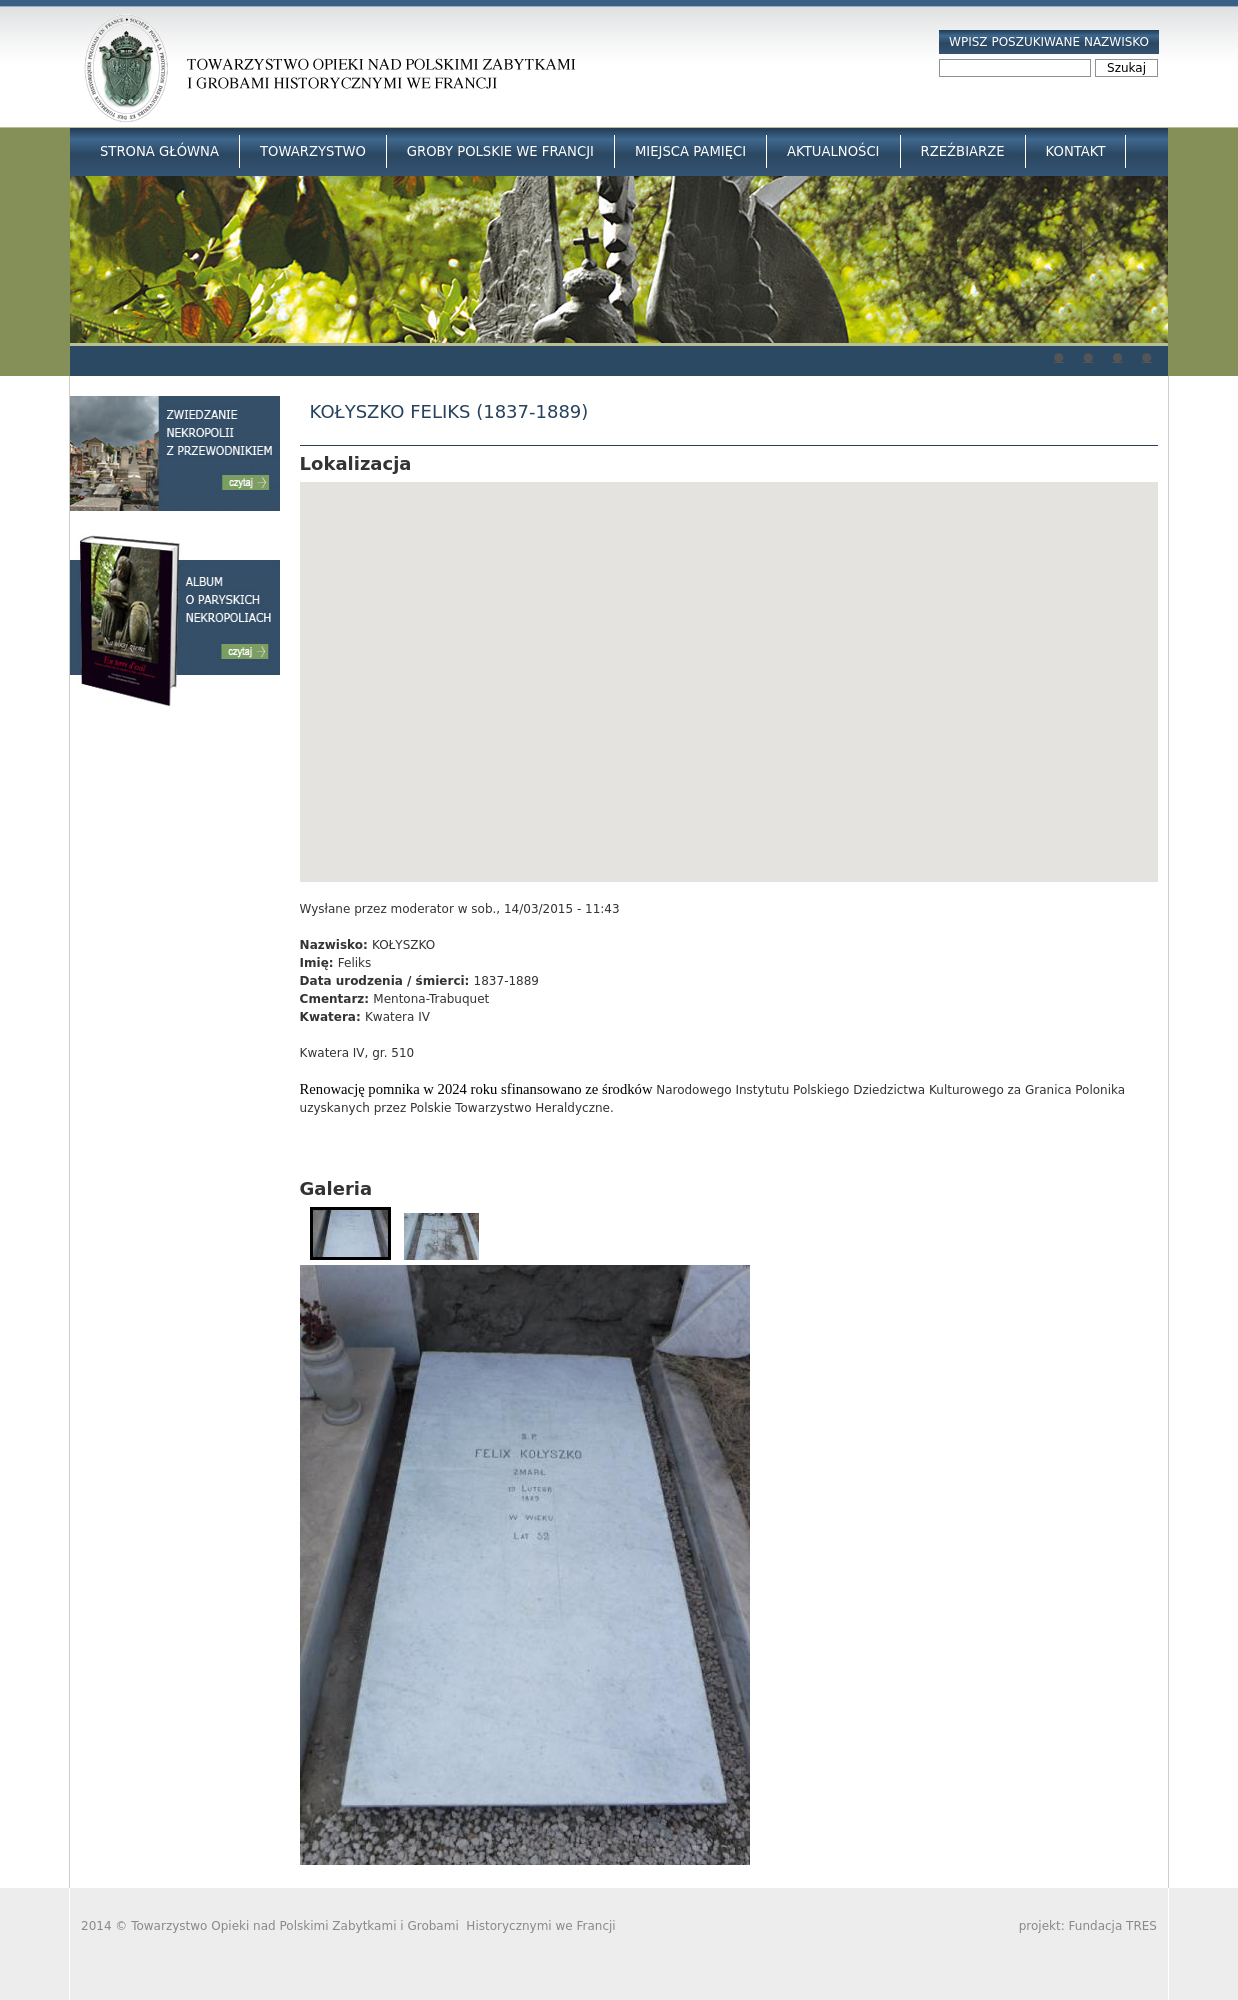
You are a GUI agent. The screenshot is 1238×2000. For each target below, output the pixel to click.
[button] (729, 663)
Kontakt (1076, 151)
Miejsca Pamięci (690, 151)
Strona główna (159, 151)
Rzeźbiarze (963, 151)
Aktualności (833, 151)
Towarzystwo (313, 151)
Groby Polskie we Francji (500, 151)
